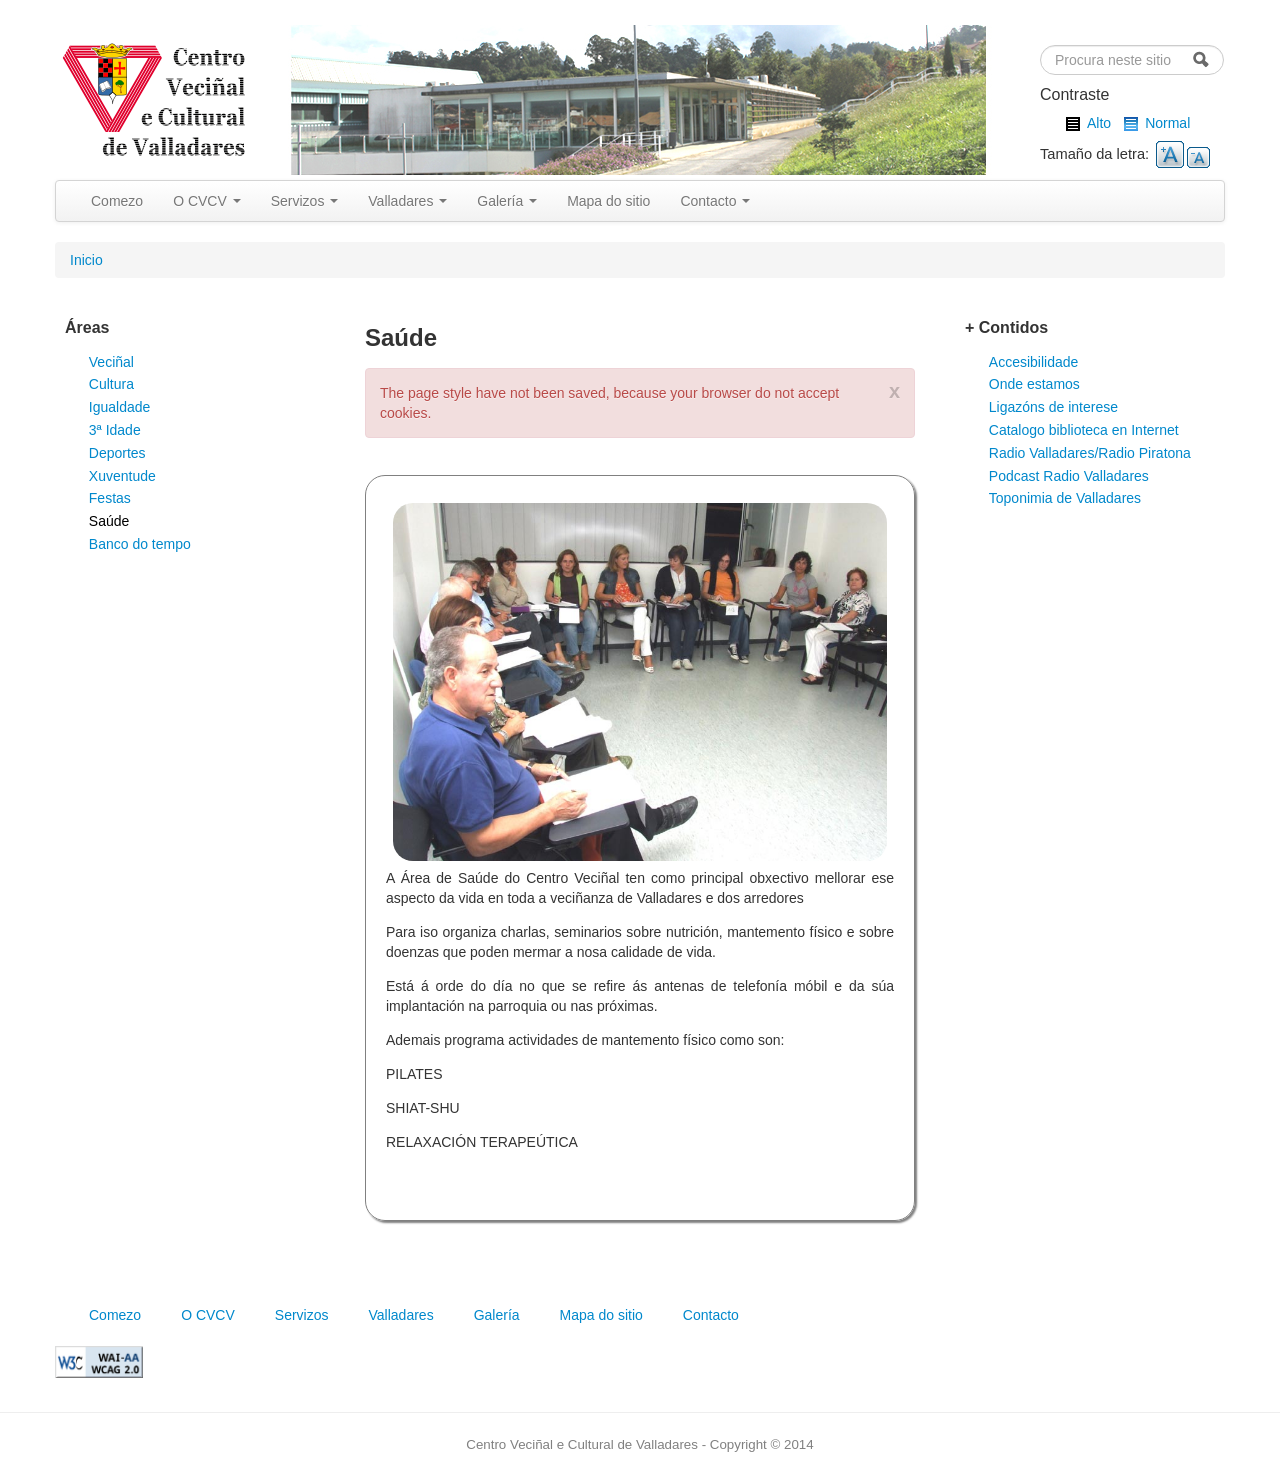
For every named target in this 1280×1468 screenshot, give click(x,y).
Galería (507, 201)
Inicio (86, 260)
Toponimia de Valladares (1065, 498)
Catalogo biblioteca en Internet (1084, 430)
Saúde (109, 521)
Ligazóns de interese (1053, 407)
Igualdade (120, 407)
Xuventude (122, 476)
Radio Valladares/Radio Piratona (1090, 453)
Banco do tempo (140, 544)
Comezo (117, 201)
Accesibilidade (1034, 362)
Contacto (715, 201)
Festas (110, 498)
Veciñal (111, 362)
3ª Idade (115, 430)
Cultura (111, 384)
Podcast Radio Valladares (1069, 476)
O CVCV (207, 201)
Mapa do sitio (608, 201)
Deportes (117, 453)
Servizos (305, 201)
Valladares (407, 201)
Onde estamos (1034, 384)
